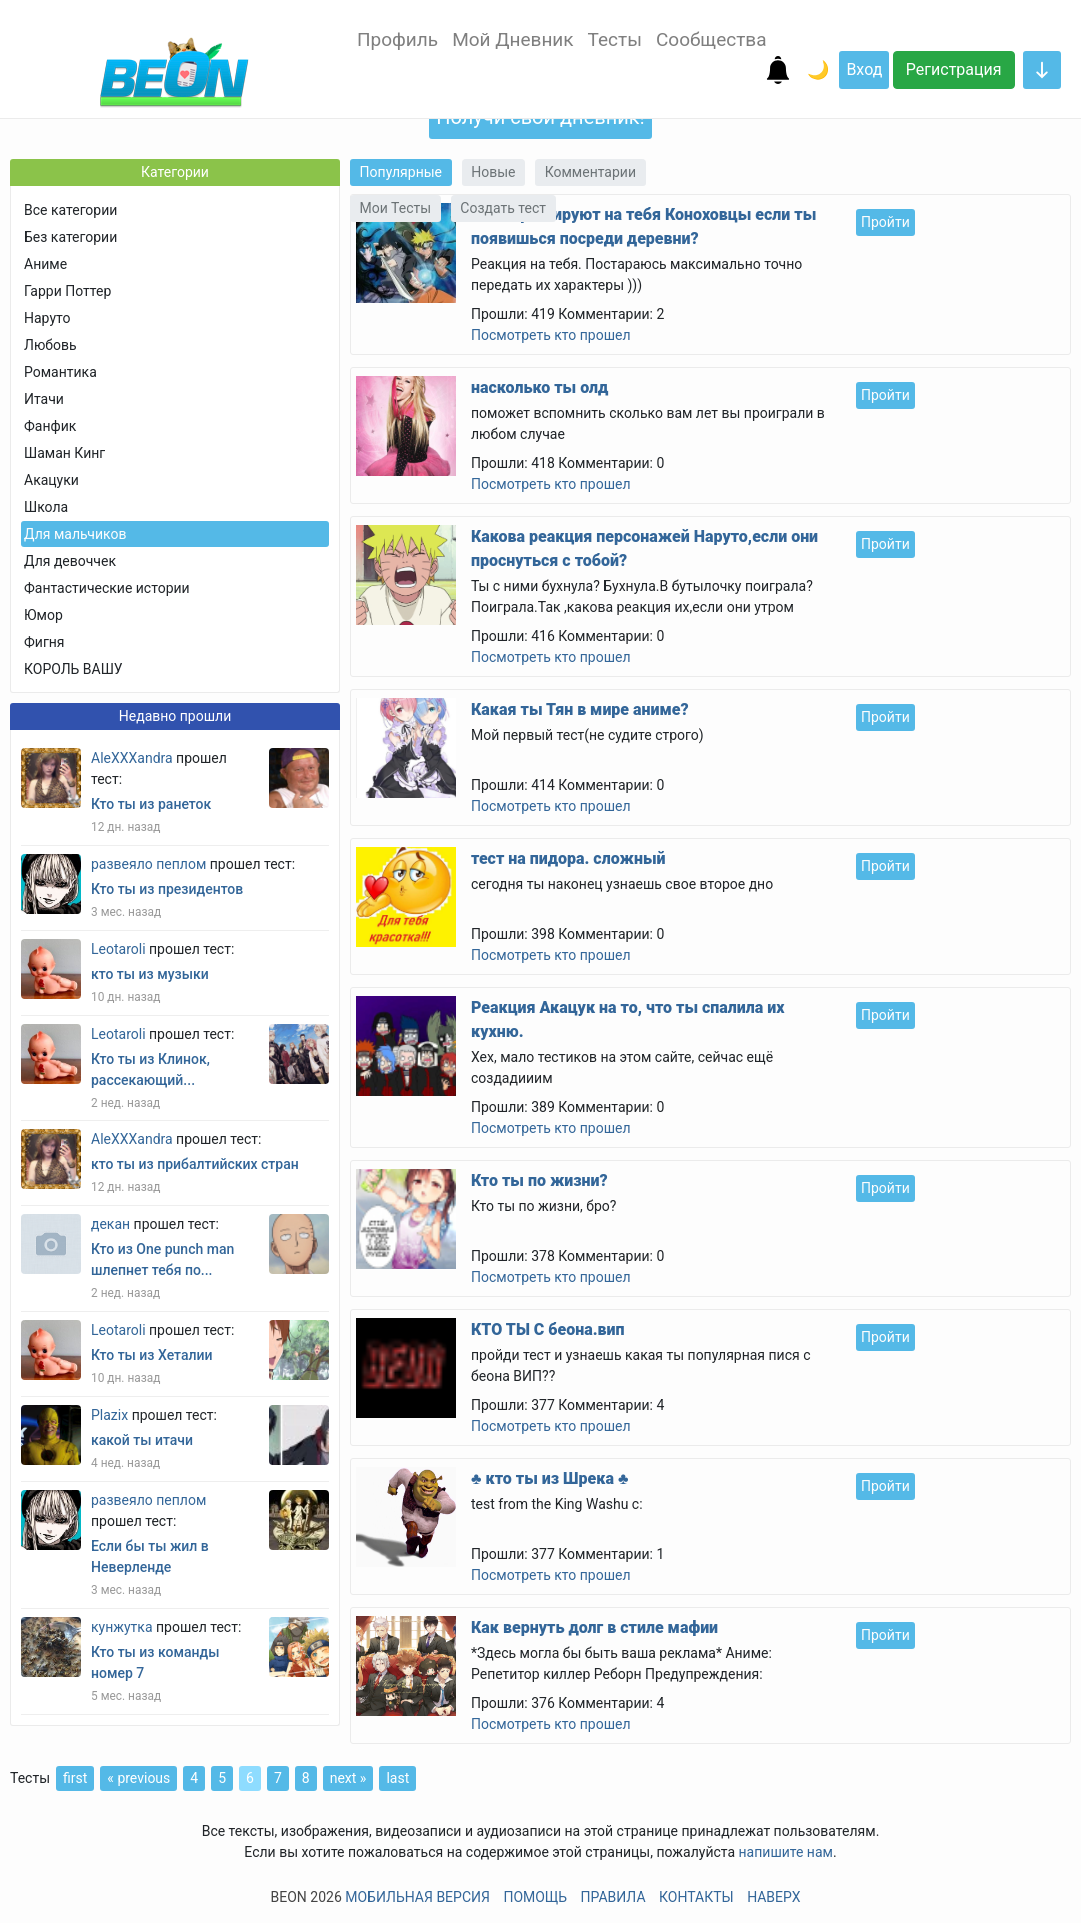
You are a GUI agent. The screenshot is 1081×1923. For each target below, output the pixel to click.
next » (348, 1778)
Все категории (70, 210)
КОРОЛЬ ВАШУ (73, 669)
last (397, 1778)
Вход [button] (864, 69)
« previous (138, 1778)
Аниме (45, 264)
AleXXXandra (132, 758)
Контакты (696, 1897)
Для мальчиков (75, 534)
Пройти (885, 222)
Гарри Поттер (67, 291)
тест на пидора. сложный (568, 858)
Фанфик (50, 426)
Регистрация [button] (954, 69)
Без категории (70, 237)
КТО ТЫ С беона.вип (548, 1329)
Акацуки (51, 480)
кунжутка (122, 1627)
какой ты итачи (142, 1440)
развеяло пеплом (148, 864)
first (75, 1778)
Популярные (401, 172)
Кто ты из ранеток (151, 804)
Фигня (44, 642)
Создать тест (503, 208)
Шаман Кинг (64, 453)
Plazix (109, 1415)
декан (110, 1224)
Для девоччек (70, 561)
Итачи (44, 399)
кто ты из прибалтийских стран (195, 1164)
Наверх (773, 1897)
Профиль (397, 39)
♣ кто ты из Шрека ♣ (549, 1478)
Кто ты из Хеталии (151, 1355)
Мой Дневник (512, 39)
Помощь (535, 1897)
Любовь (50, 345)
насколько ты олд (539, 387)
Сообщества (711, 39)
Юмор (43, 615)
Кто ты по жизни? (539, 1180)
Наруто (47, 318)
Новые (493, 172)
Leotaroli (118, 949)
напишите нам (786, 1852)
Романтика (60, 372)
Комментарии (590, 172)
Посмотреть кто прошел (551, 335)
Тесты (615, 39)
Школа (46, 507)
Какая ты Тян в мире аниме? (580, 709)
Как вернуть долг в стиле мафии (594, 1627)
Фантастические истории (107, 588)
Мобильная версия (417, 1897)
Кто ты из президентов (167, 889)
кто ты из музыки (150, 974)
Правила (613, 1897)
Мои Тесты (396, 208)
